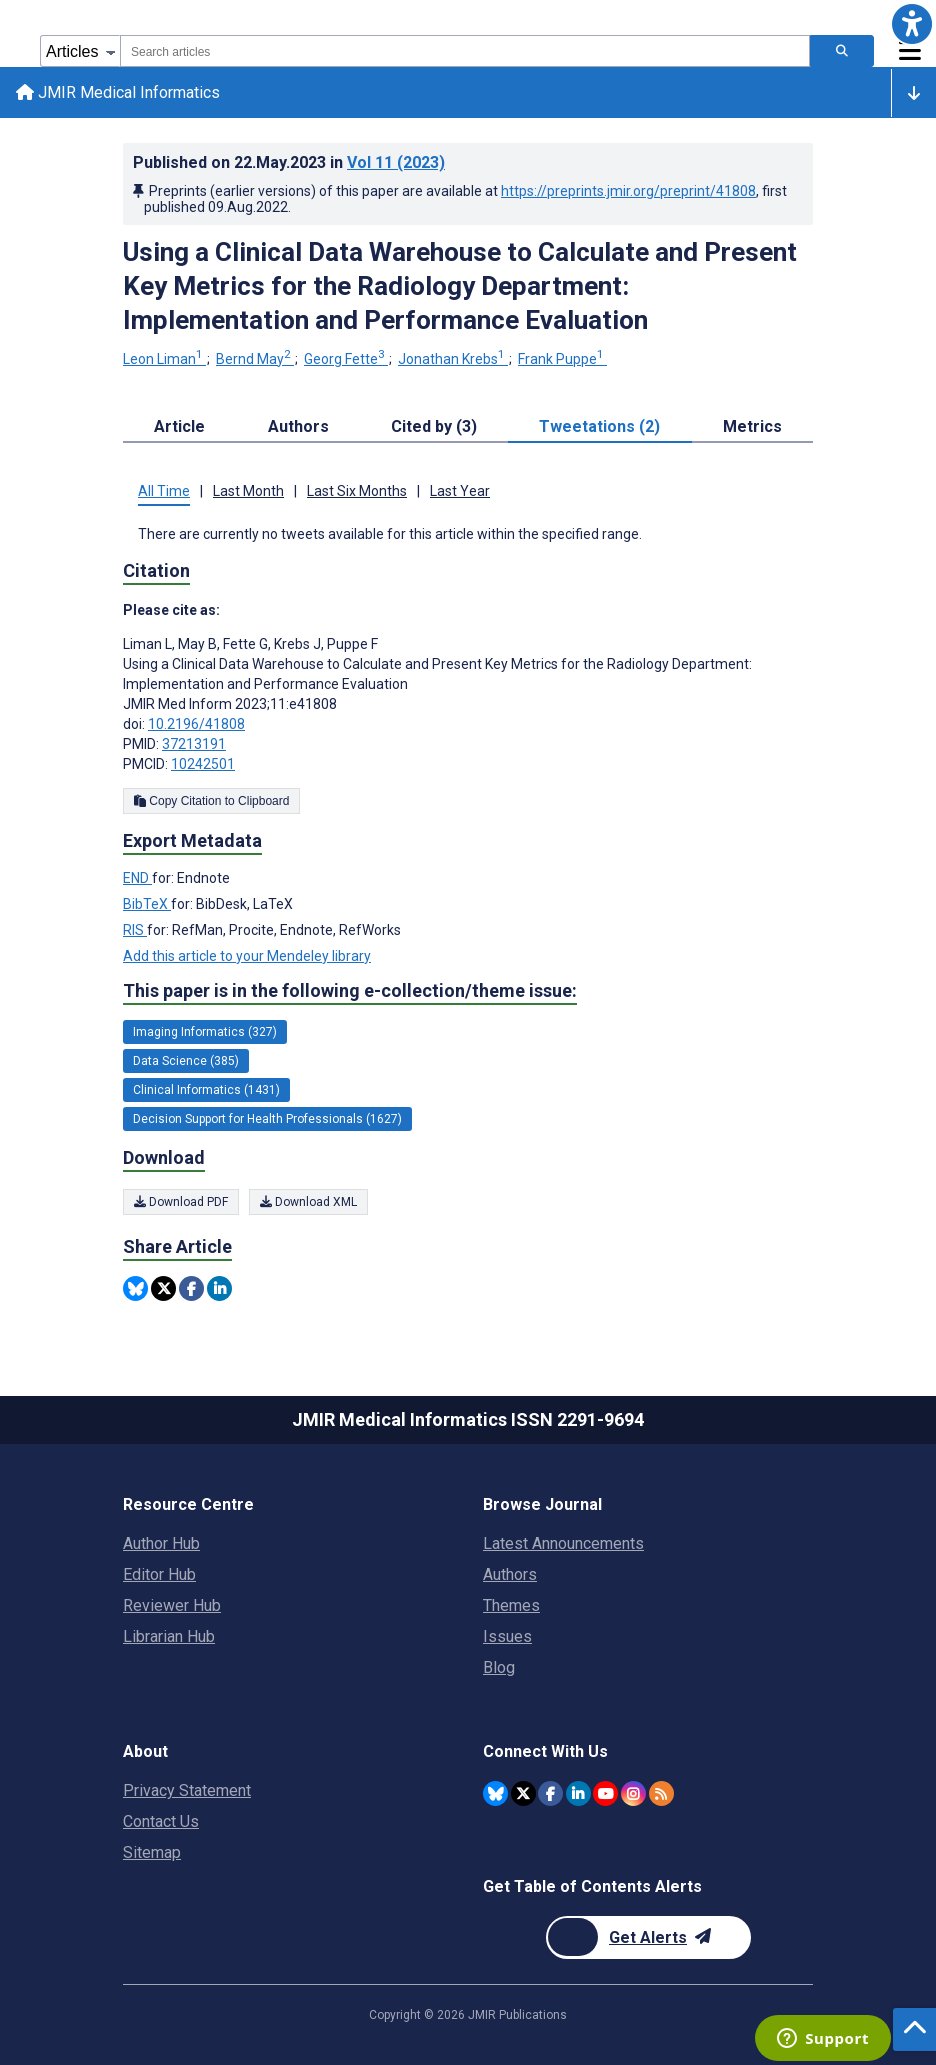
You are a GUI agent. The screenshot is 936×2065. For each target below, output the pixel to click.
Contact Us (161, 1821)
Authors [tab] (298, 426)
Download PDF (181, 1202)
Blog (499, 1667)
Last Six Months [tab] (357, 491)
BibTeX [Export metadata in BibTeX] (147, 904)
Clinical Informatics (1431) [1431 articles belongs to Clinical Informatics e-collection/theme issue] (206, 1090)
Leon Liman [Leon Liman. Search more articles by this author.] (164, 359)
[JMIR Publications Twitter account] (523, 1793)
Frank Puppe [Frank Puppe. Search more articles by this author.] (562, 359)
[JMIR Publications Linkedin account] (578, 1793)
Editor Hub (159, 1574)
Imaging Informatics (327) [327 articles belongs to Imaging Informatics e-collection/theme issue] (205, 1032)
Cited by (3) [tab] (434, 426)
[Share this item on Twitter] (163, 1288)
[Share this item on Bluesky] (135, 1288)
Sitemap (152, 1852)
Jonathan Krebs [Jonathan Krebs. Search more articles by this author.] (453, 359)
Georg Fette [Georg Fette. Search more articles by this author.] (346, 359)
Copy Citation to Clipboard (211, 801)
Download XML (308, 1202)
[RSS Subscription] (661, 1793)
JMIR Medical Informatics (118, 92)
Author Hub (161, 1543)
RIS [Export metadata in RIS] (135, 930)
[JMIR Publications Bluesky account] (495, 1793)
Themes (511, 1605)
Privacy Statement (187, 1790)
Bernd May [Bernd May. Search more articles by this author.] (255, 359)
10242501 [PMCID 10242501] (203, 764)
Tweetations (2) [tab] (599, 426)
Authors (510, 1574)
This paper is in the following (350, 991)
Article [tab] (179, 426)
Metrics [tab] (752, 426)
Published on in (289, 162)
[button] (912, 24)
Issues (507, 1636)
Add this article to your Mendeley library (247, 956)
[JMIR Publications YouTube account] (605, 1793)
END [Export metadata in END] (137, 878)
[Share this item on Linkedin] (219, 1288)
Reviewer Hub (172, 1605)
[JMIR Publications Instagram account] (633, 1793)
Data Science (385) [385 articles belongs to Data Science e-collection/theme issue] (186, 1061)
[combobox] (465, 51)
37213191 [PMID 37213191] (194, 744)
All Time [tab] (164, 491)
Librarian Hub (169, 1636)
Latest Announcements (563, 1543)
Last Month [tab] (248, 491)
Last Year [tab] (460, 491)
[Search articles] (842, 51)
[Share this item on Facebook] (191, 1288)
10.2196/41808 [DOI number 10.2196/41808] (196, 724)
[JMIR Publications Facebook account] (550, 1793)
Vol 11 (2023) (396, 162)
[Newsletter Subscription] (648, 1937)
